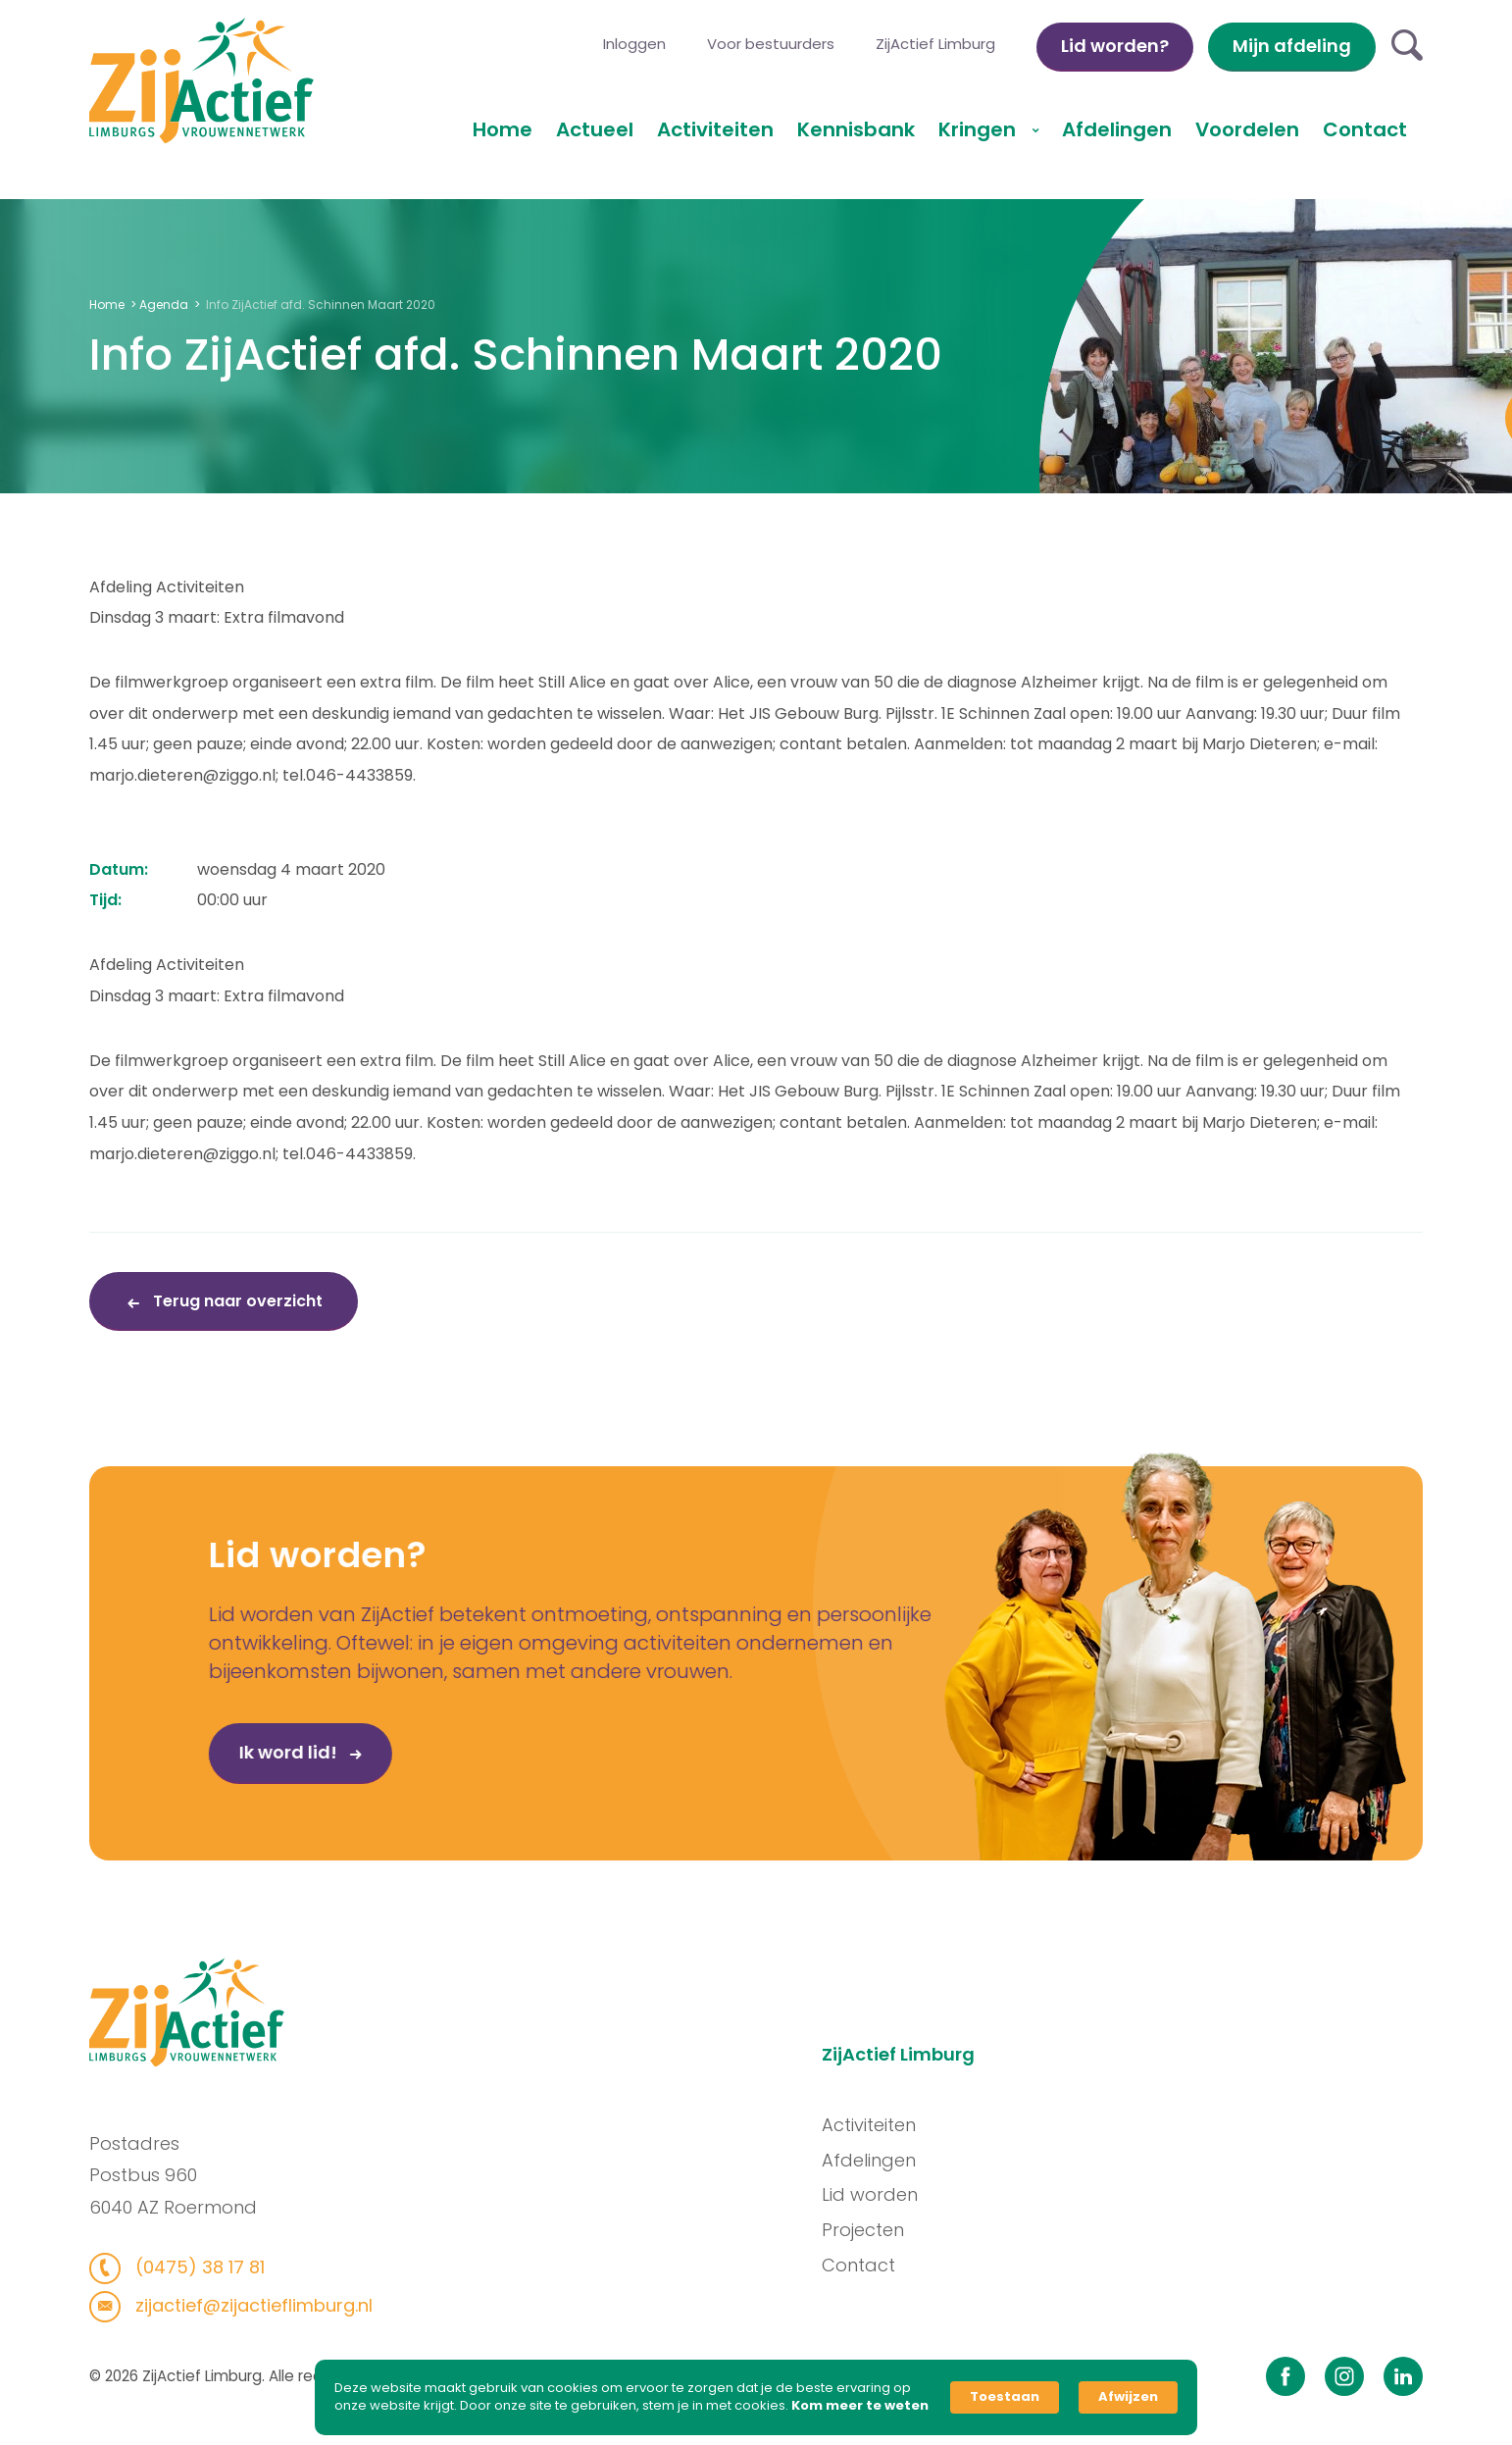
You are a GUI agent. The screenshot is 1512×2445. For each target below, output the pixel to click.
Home (502, 129)
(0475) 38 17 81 (188, 2267)
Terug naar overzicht (236, 1301)
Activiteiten (715, 129)
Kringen (979, 129)
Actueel (594, 129)
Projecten (873, 2229)
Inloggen (634, 43)
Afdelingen (1117, 129)
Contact (1365, 129)
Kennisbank (856, 129)
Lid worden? (1115, 45)
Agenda (163, 304)
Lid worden (880, 2194)
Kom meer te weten (860, 2406)
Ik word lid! (232, 1761)
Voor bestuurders (770, 43)
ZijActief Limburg (935, 43)
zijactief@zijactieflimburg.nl (242, 2305)
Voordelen (1247, 129)
